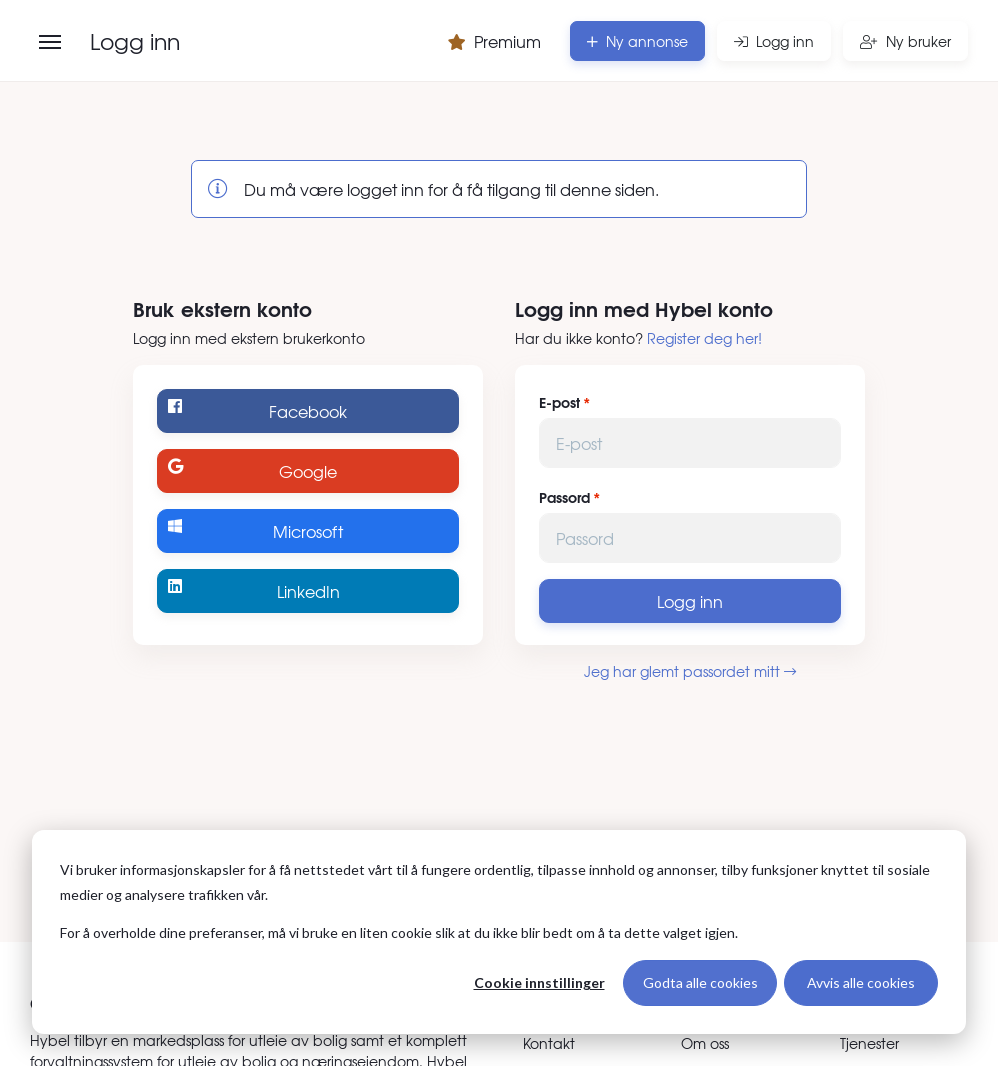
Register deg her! (704, 338)
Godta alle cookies (700, 982)
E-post (559, 402)
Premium (494, 41)
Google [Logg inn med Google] (252, 470)
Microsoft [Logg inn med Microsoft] (255, 530)
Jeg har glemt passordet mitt (690, 671)
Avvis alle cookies (861, 982)
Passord (564, 497)
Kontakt (549, 1043)
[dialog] (499, 932)
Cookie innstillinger (539, 982)
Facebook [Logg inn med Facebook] (257, 410)
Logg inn (690, 601)
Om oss (705, 1043)
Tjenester (869, 1043)
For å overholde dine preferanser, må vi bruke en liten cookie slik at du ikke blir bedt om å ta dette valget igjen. (399, 932)
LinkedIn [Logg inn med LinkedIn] (254, 590)
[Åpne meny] (50, 42)
